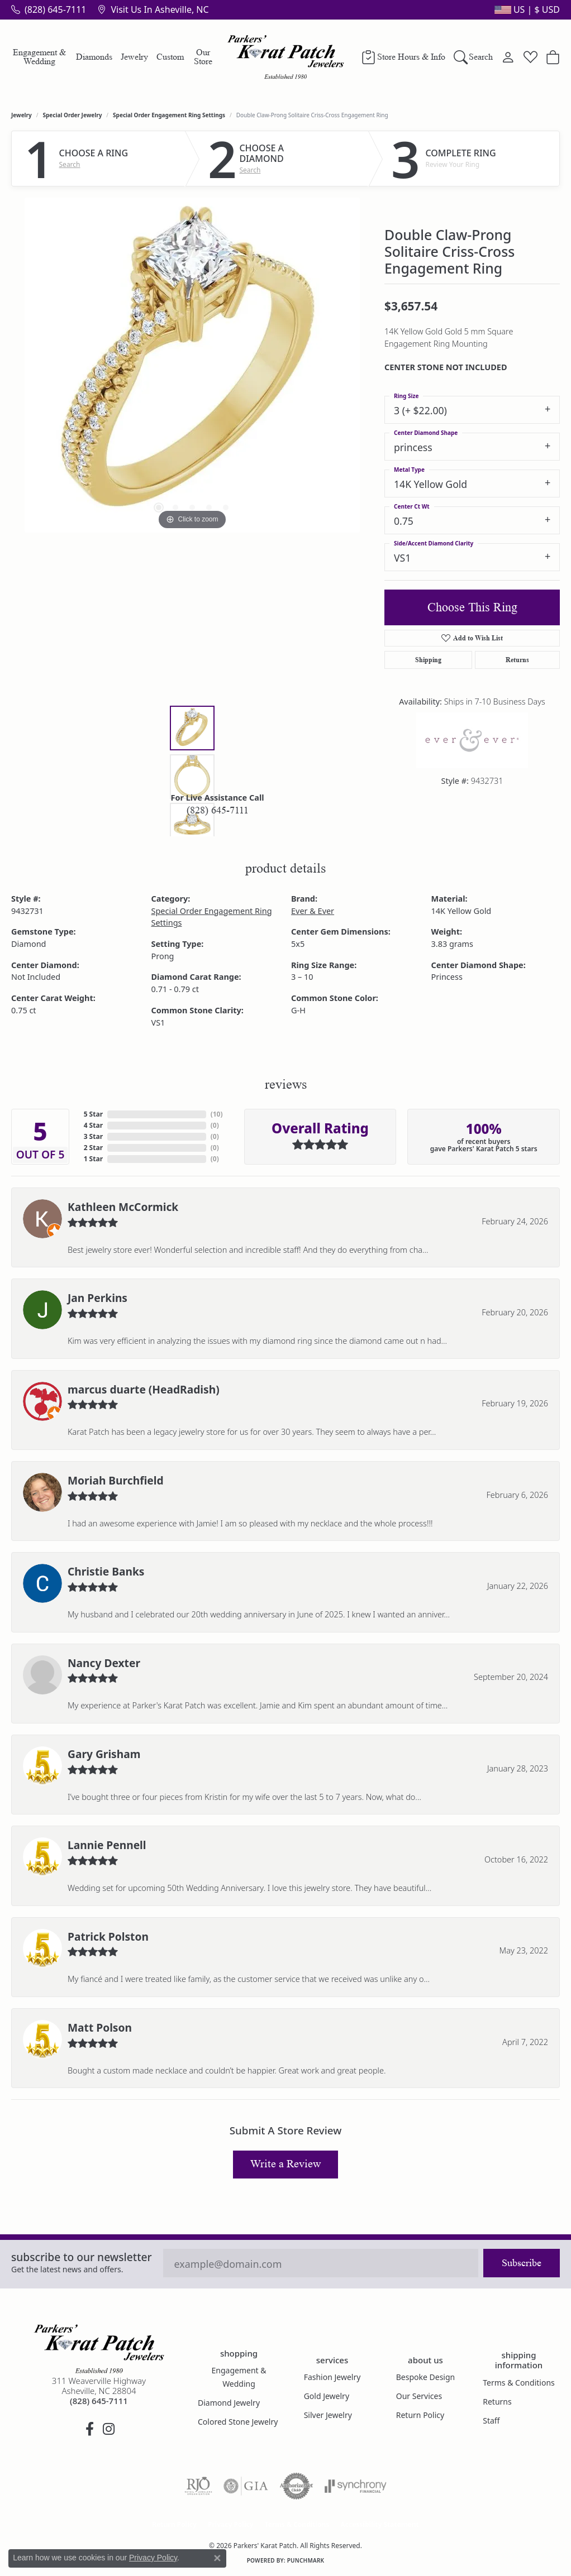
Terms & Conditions (519, 2382)
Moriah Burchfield (116, 1480)
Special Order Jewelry (72, 115)
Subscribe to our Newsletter (81, 2257)
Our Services (419, 2396)
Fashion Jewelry (332, 2377)
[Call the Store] (99, 2400)
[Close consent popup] (217, 2558)
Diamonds (94, 56)
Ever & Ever (312, 911)
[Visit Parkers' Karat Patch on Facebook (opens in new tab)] (89, 2429)
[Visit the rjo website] (198, 2486)
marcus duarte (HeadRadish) (144, 1389)
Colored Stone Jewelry (238, 2421)
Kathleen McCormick (123, 1206)
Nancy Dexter (104, 1662)
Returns (517, 659)
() (217, 1114)
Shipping (428, 659)
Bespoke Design (425, 2377)
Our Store (203, 56)
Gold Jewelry (326, 2396)
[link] (48, 9)
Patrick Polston (108, 1936)
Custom (170, 56)
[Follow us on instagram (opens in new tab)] (108, 2429)
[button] (526, 9)
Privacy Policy (231, 2524)
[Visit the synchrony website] (356, 2486)
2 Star (93, 1147)
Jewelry (134, 56)
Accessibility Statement (379, 2524)
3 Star (93, 1136)
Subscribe (521, 2262)
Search (69, 165)
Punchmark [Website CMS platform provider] (306, 2560)
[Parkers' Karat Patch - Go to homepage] (99, 2349)
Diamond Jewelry (229, 2402)
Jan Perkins (97, 1297)
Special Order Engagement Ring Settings (169, 115)
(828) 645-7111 (218, 810)
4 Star (93, 1125)
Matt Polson (100, 2027)
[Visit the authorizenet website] (296, 2486)
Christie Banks (106, 1571)
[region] (192, 365)
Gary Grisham (104, 1753)
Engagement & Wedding (39, 56)
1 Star (93, 1158)
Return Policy (420, 2415)
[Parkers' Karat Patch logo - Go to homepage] (286, 57)
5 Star (93, 1114)
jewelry (21, 115)
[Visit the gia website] (245, 2486)
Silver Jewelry (328, 2415)
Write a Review (285, 2164)
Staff (491, 2420)
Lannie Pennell (107, 1844)
